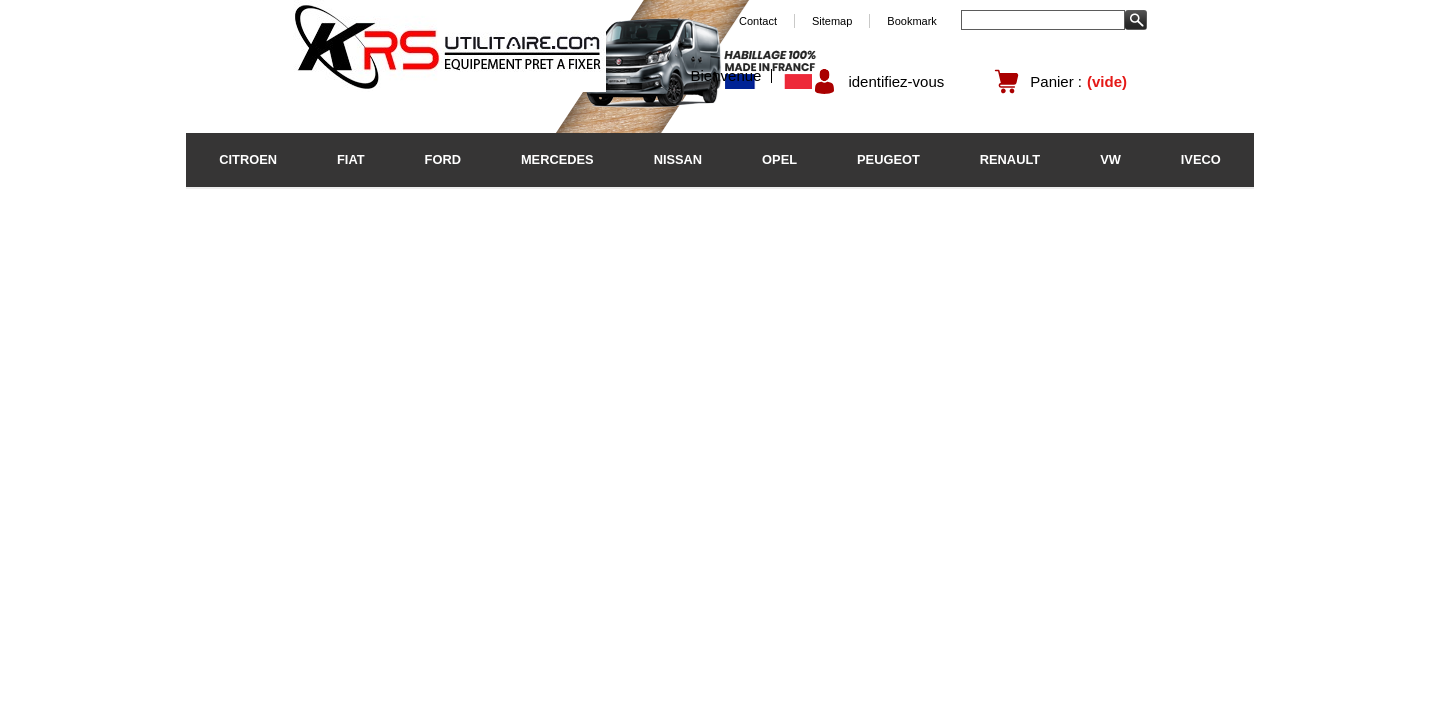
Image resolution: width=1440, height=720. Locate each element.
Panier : (1056, 81)
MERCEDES (557, 159)
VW (1110, 159)
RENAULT (1010, 159)
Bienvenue (726, 76)
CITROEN (248, 159)
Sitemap (832, 21)
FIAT (351, 159)
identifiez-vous (896, 81)
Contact (758, 21)
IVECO (1201, 159)
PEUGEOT (888, 159)
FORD (443, 159)
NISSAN (678, 159)
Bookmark (912, 21)
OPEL (779, 159)
